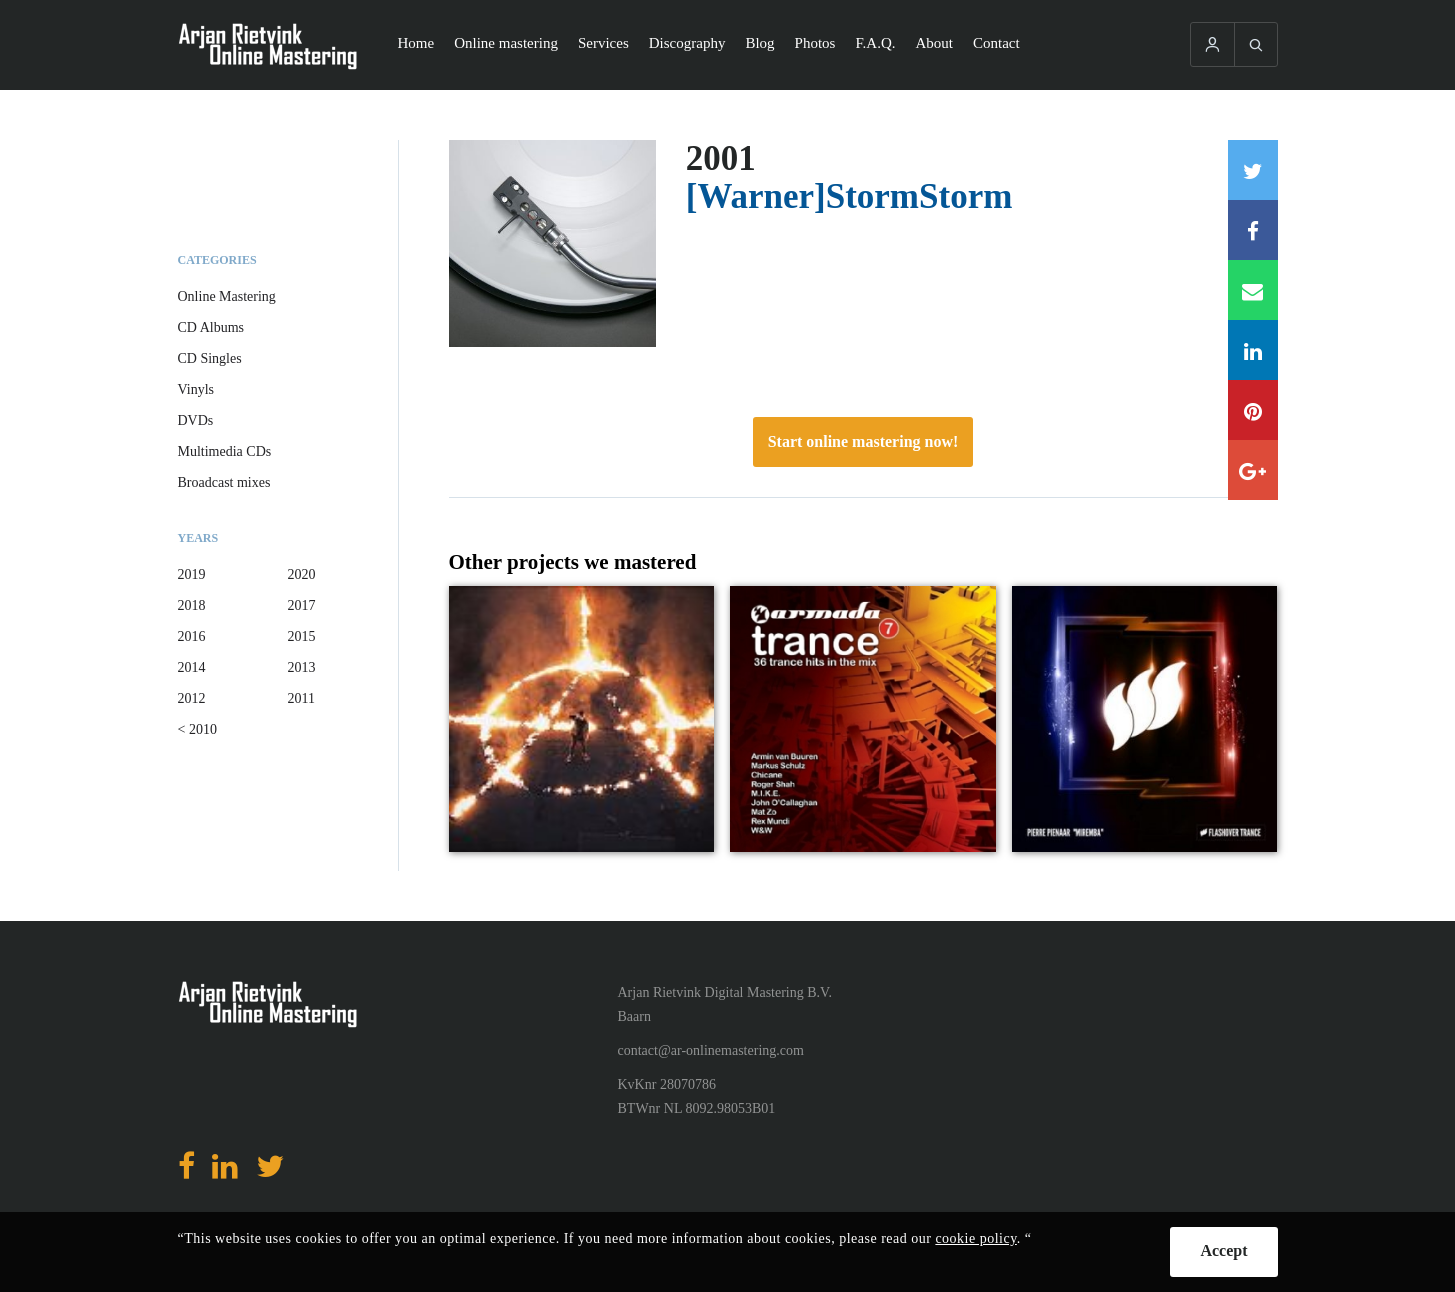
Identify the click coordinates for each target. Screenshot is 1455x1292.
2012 (192, 698)
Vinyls (196, 389)
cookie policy (975, 1238)
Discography (687, 43)
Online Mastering (227, 296)
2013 (302, 667)
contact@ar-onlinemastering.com (711, 1050)
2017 (302, 605)
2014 (192, 667)
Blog (759, 43)
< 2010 (197, 729)
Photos (815, 43)
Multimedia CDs (225, 451)
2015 (302, 636)
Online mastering (506, 43)
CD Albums (211, 327)
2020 (302, 574)
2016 (192, 636)
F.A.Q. (875, 43)
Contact (996, 43)
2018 (192, 605)
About (935, 43)
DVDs (196, 420)
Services (603, 43)
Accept (1223, 1250)
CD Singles (210, 358)
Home (416, 43)
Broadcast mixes (224, 482)
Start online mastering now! (863, 441)
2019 (192, 574)
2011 (301, 698)
